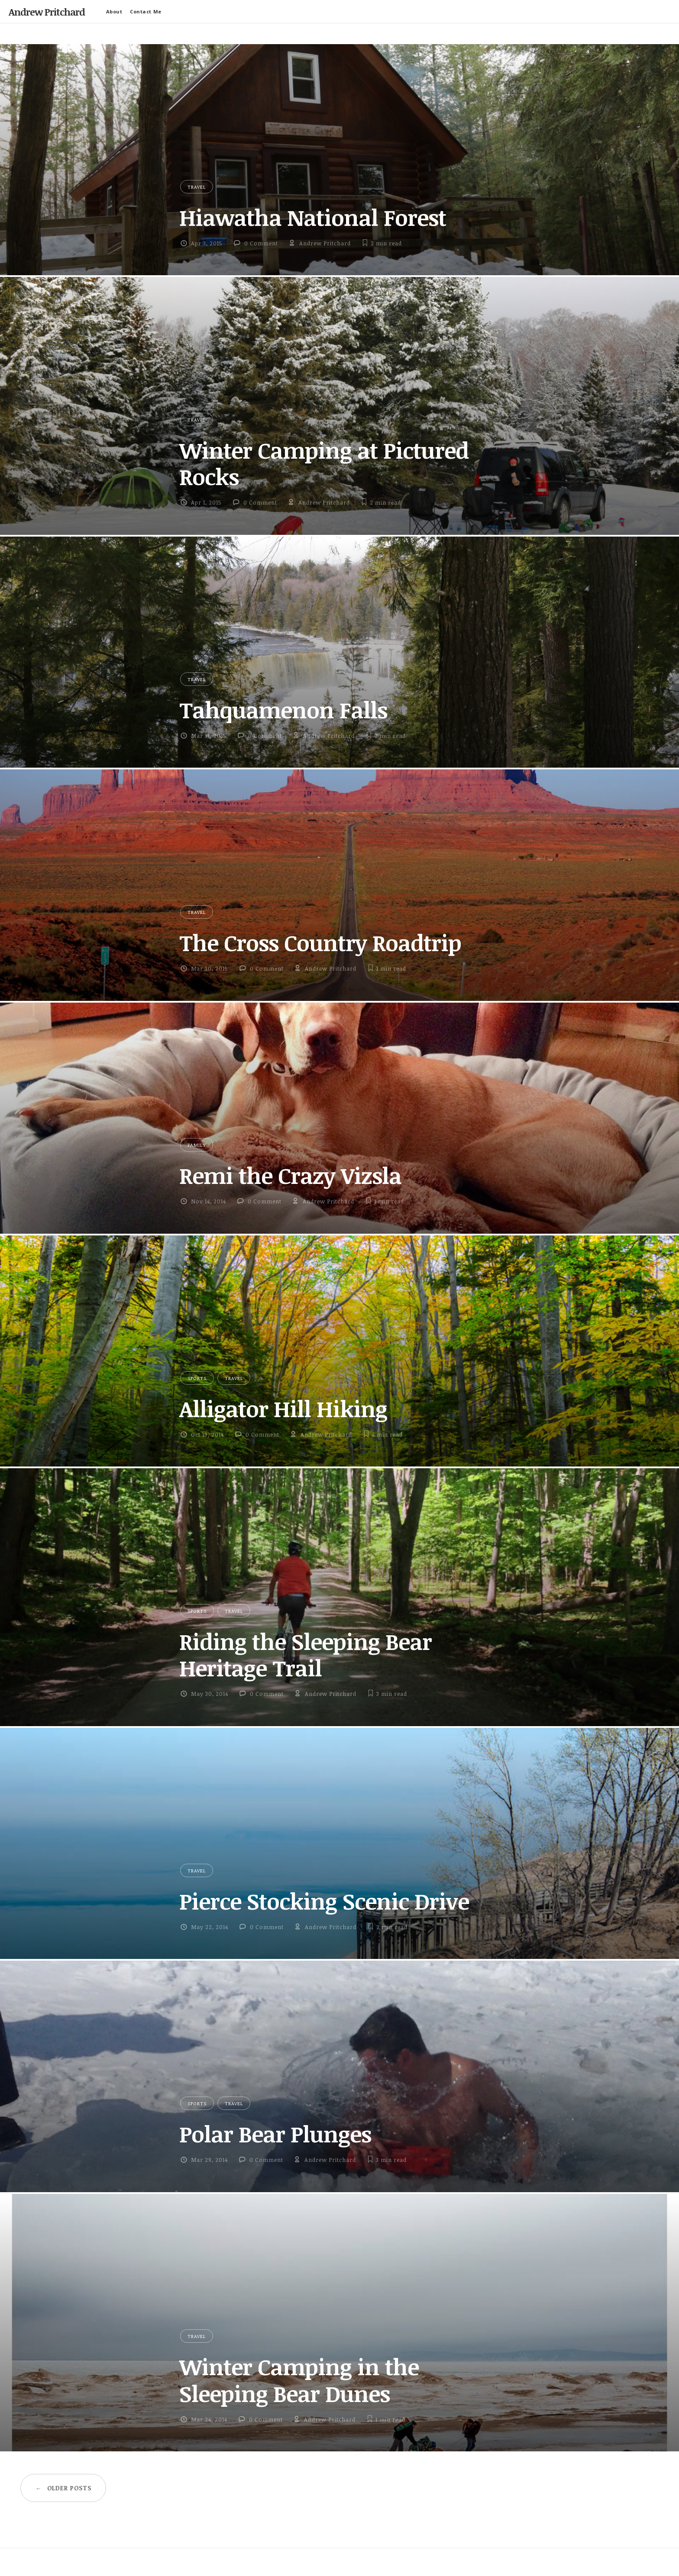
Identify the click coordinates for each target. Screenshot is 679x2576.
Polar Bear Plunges (275, 2134)
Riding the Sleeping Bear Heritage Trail (305, 1654)
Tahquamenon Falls (283, 710)
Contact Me (146, 11)
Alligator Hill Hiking (283, 1408)
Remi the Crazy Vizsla (290, 1175)
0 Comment (261, 243)
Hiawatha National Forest (312, 217)
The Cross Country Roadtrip (320, 942)
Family (197, 1145)
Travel (197, 186)
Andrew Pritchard (47, 11)
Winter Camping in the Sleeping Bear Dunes (299, 2379)
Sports (197, 1378)
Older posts (63, 2488)
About (114, 11)
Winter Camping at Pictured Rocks (324, 463)
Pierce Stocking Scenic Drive (324, 1901)
